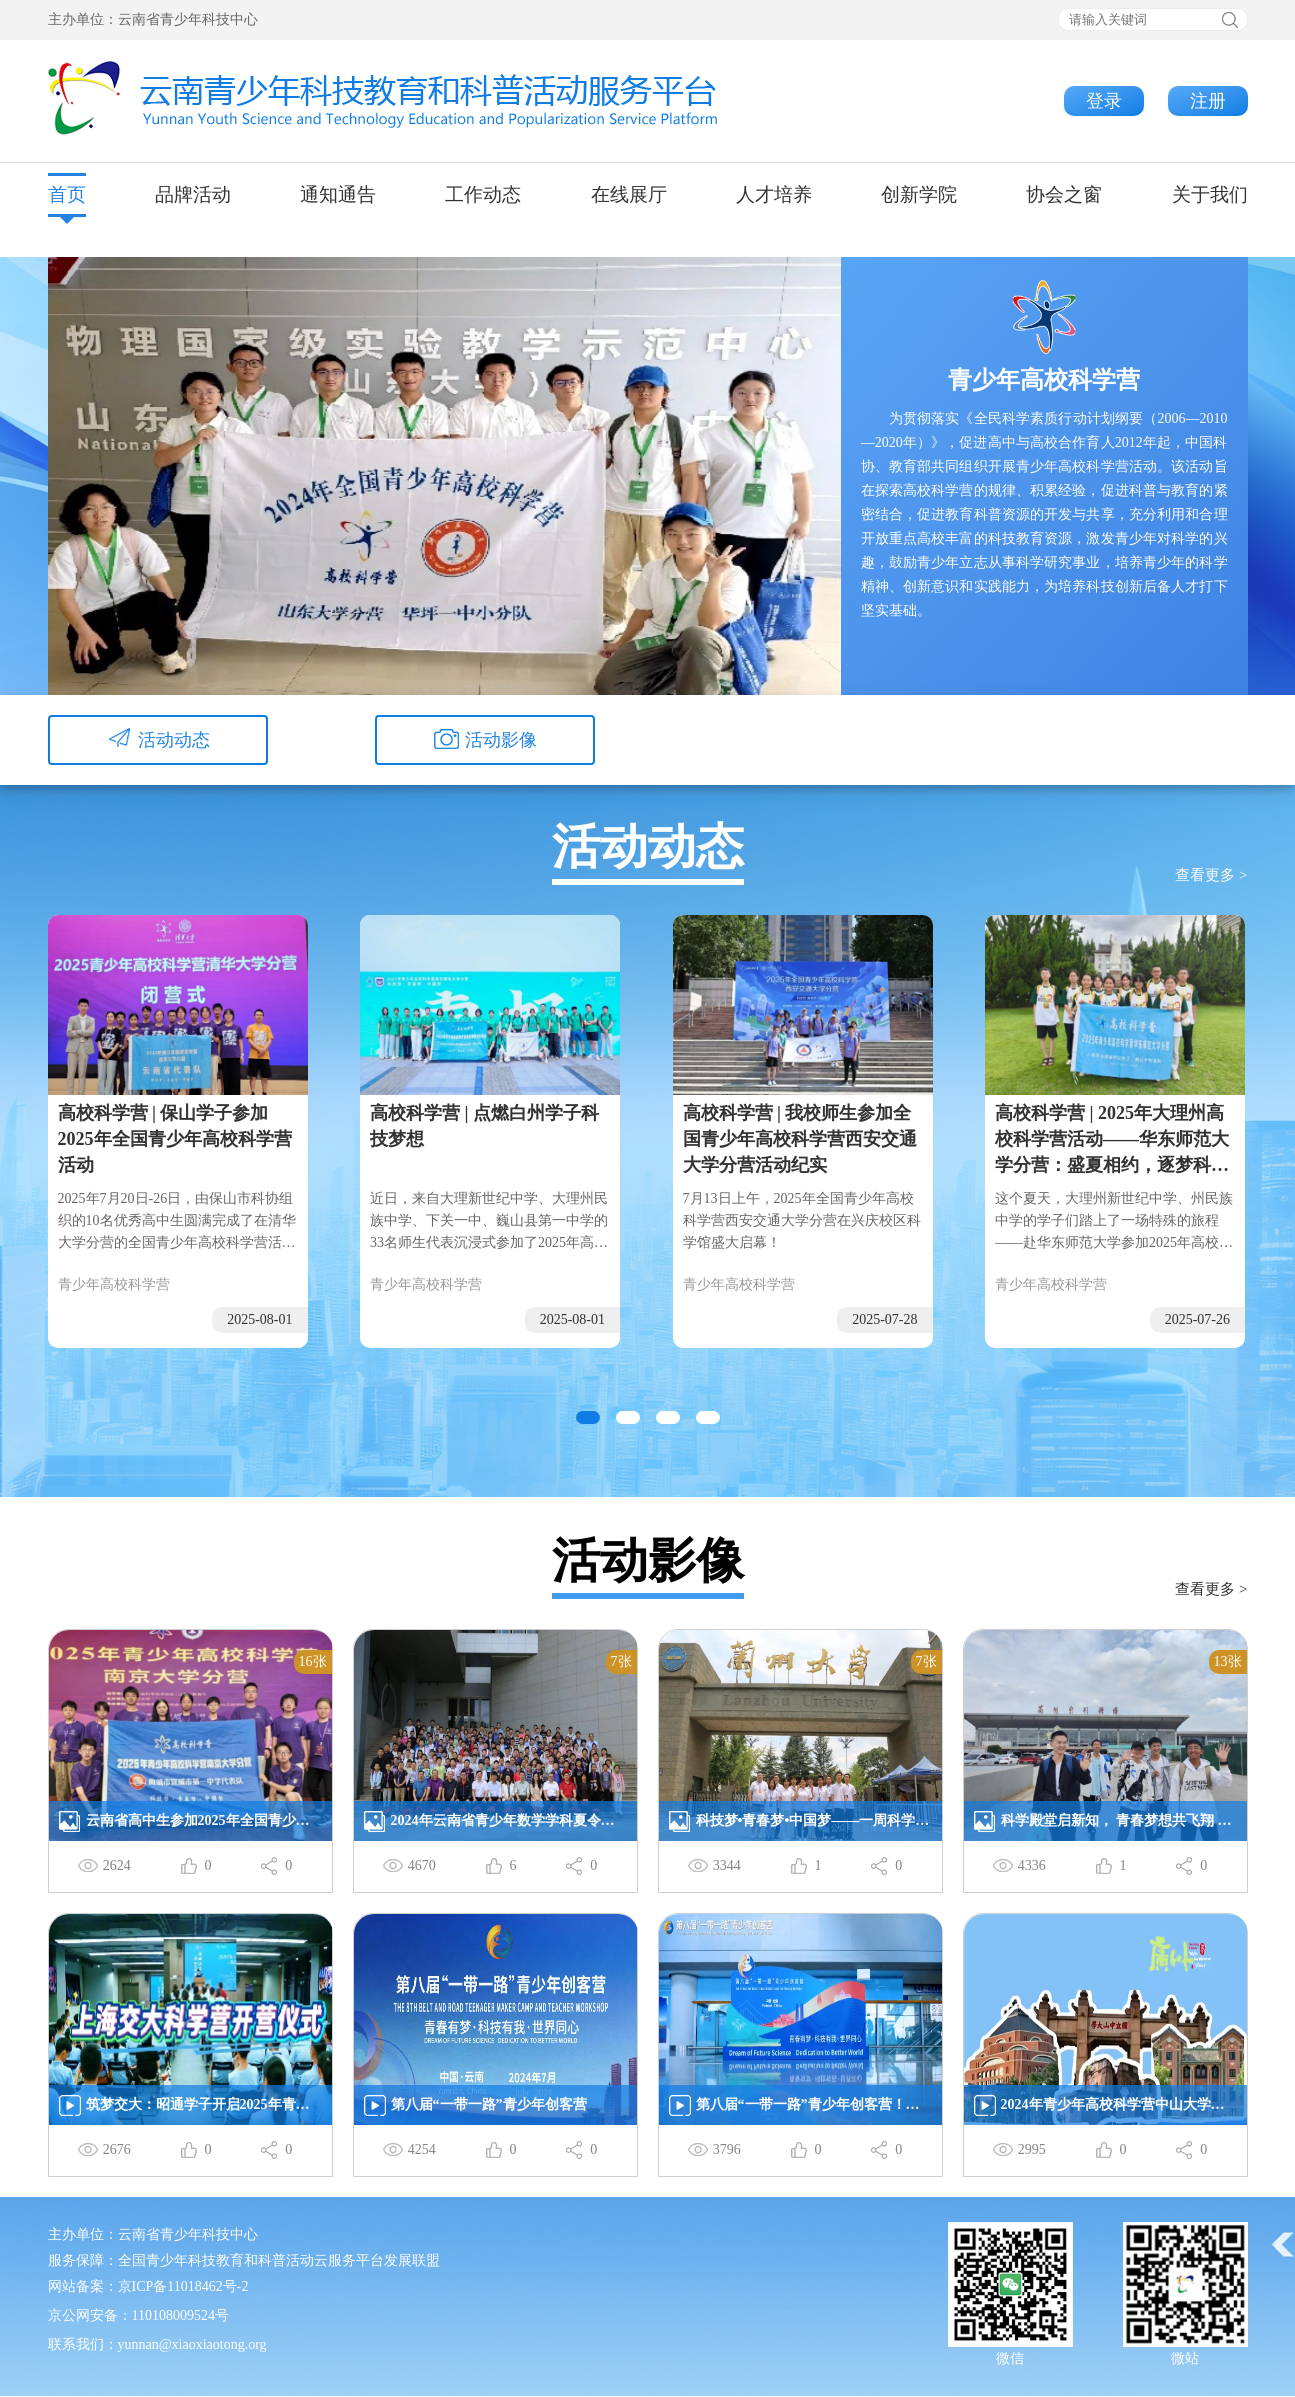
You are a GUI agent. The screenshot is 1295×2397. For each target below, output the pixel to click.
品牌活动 (193, 194)
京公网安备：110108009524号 (138, 2315)
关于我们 (1210, 194)
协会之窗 (1064, 194)
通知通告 (338, 194)
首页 (67, 194)
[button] (588, 1417)
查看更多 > (1211, 875)
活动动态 (158, 741)
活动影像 (485, 741)
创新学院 (919, 194)
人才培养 (774, 194)
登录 (1104, 101)
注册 (1208, 101)
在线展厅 (629, 194)
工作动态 (483, 194)
